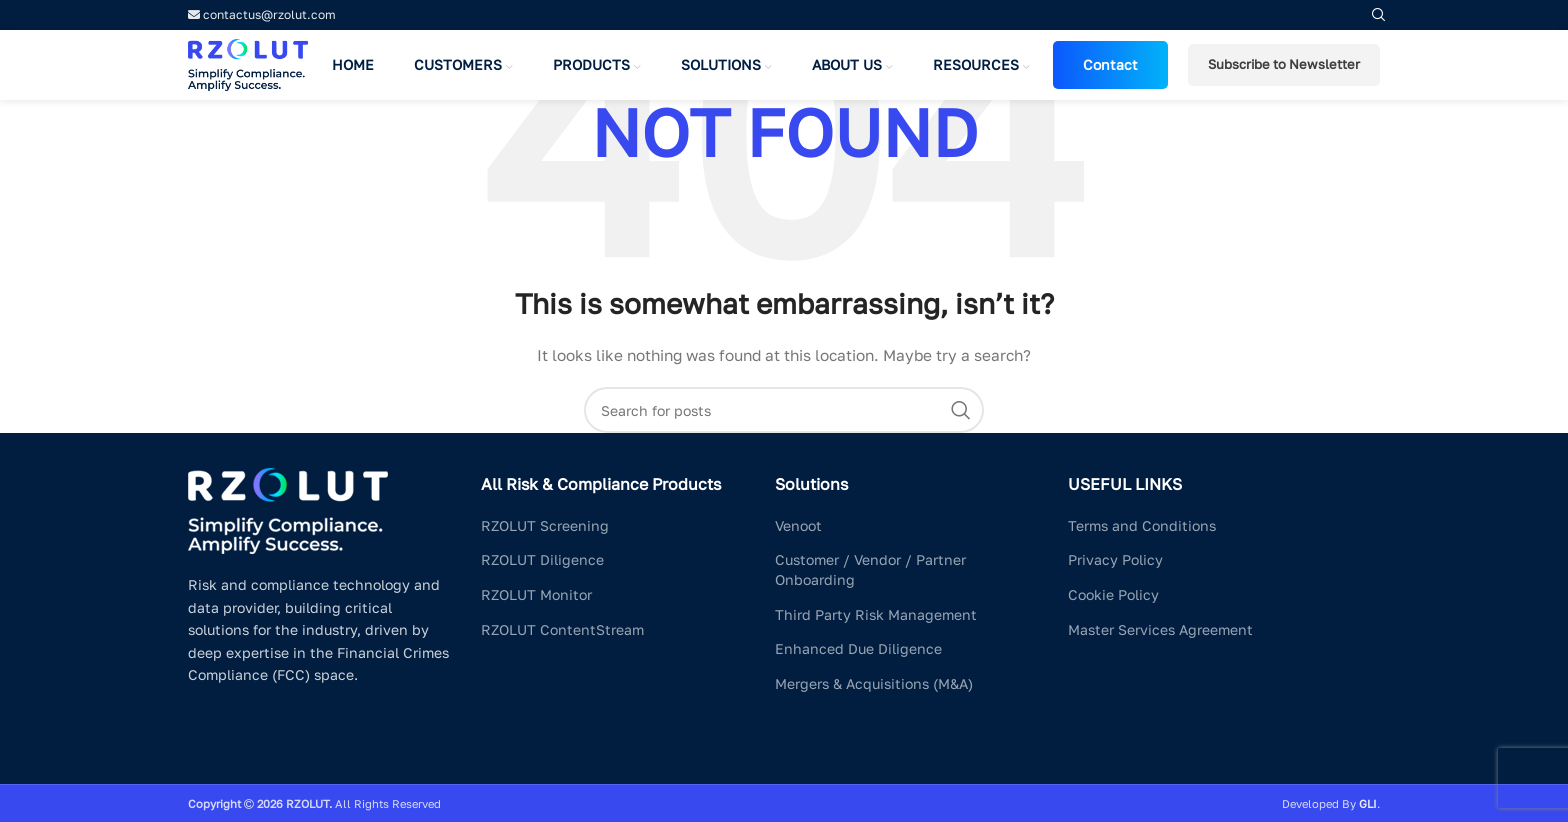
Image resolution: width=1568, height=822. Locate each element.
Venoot (798, 525)
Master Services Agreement (1160, 629)
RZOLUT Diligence (542, 559)
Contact (1110, 64)
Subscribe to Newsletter (1284, 64)
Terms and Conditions (1142, 525)
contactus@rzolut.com (262, 14)
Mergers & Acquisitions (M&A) (874, 683)
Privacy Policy (1115, 559)
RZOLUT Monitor (536, 594)
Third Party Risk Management (876, 614)
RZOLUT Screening (545, 525)
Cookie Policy (1113, 594)
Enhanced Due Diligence (858, 648)
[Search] (784, 410)
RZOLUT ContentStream (562, 629)
